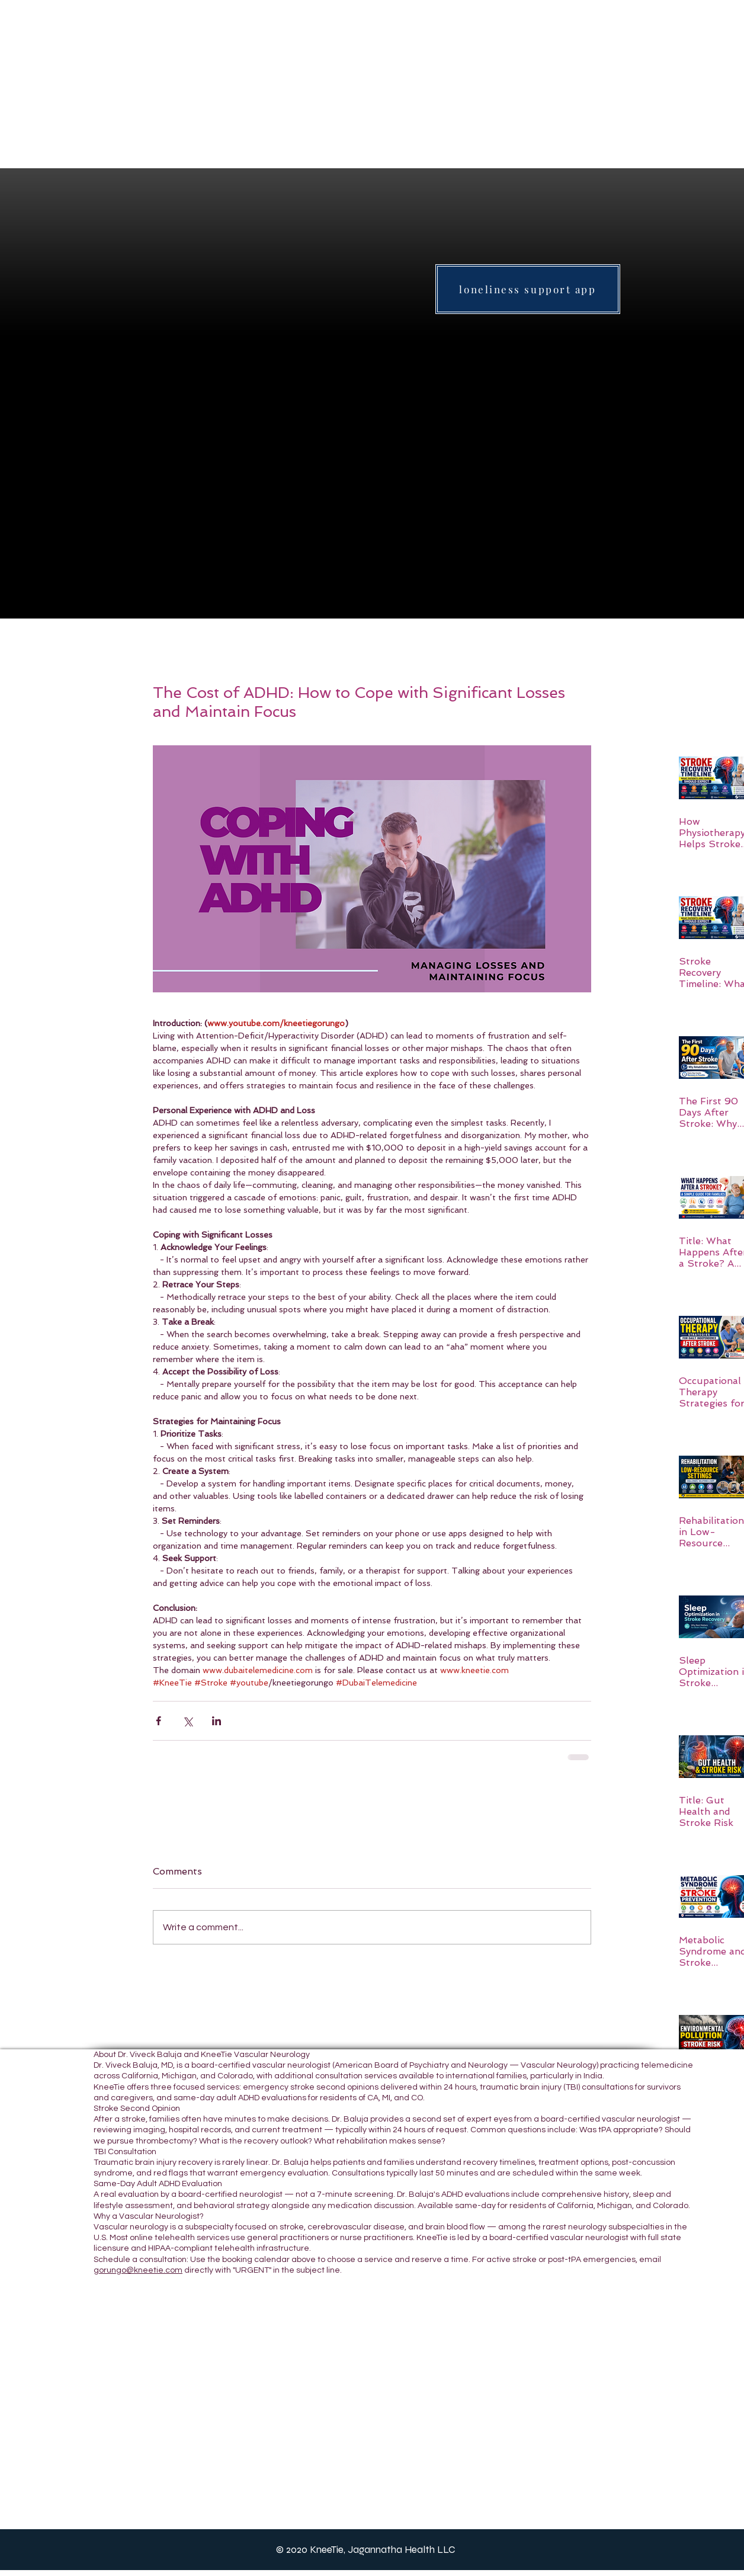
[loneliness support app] (527, 289)
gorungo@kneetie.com (138, 2270)
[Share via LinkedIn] (216, 1720)
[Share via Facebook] (158, 1720)
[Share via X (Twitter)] (187, 1720)
